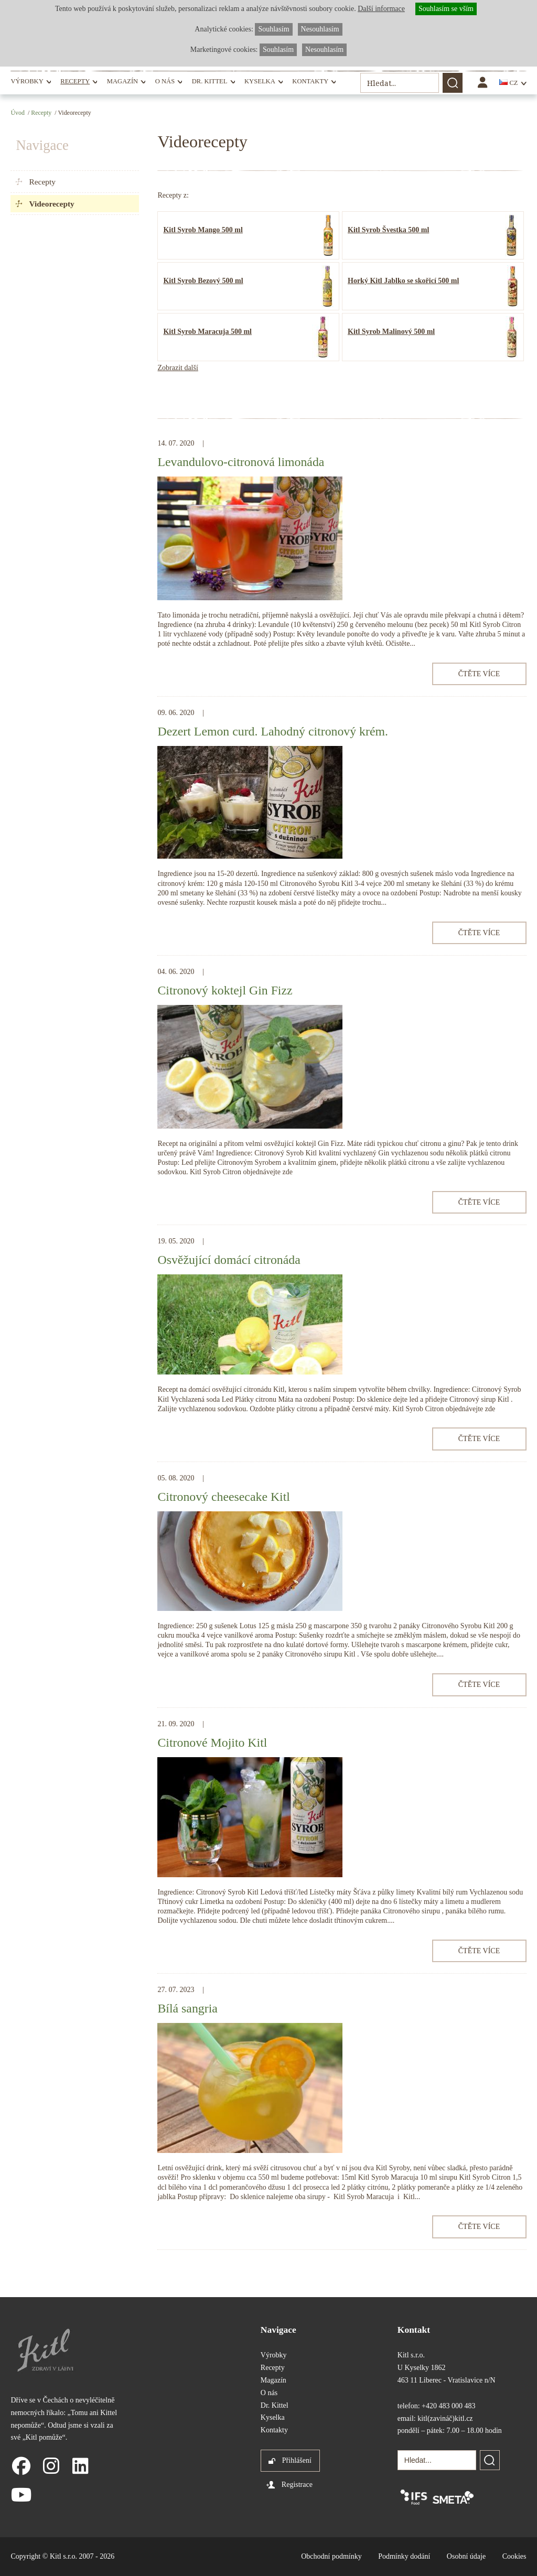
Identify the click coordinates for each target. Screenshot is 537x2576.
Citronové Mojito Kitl (212, 1742)
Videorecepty (51, 203)
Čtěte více (479, 674)
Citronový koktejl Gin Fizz (224, 990)
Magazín (122, 81)
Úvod (17, 112)
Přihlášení (297, 2460)
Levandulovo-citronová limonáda (240, 462)
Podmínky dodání (404, 2556)
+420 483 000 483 (448, 2406)
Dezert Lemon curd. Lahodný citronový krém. (272, 731)
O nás (165, 81)
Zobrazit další (177, 368)
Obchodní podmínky (331, 2556)
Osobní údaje (466, 2556)
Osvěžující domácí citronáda (228, 1260)
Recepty (75, 81)
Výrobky (26, 81)
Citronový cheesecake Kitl (223, 1496)
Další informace (381, 9)
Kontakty (310, 81)
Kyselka (259, 81)
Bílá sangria (187, 2008)
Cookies (514, 2556)
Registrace (297, 2484)
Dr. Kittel (210, 81)
